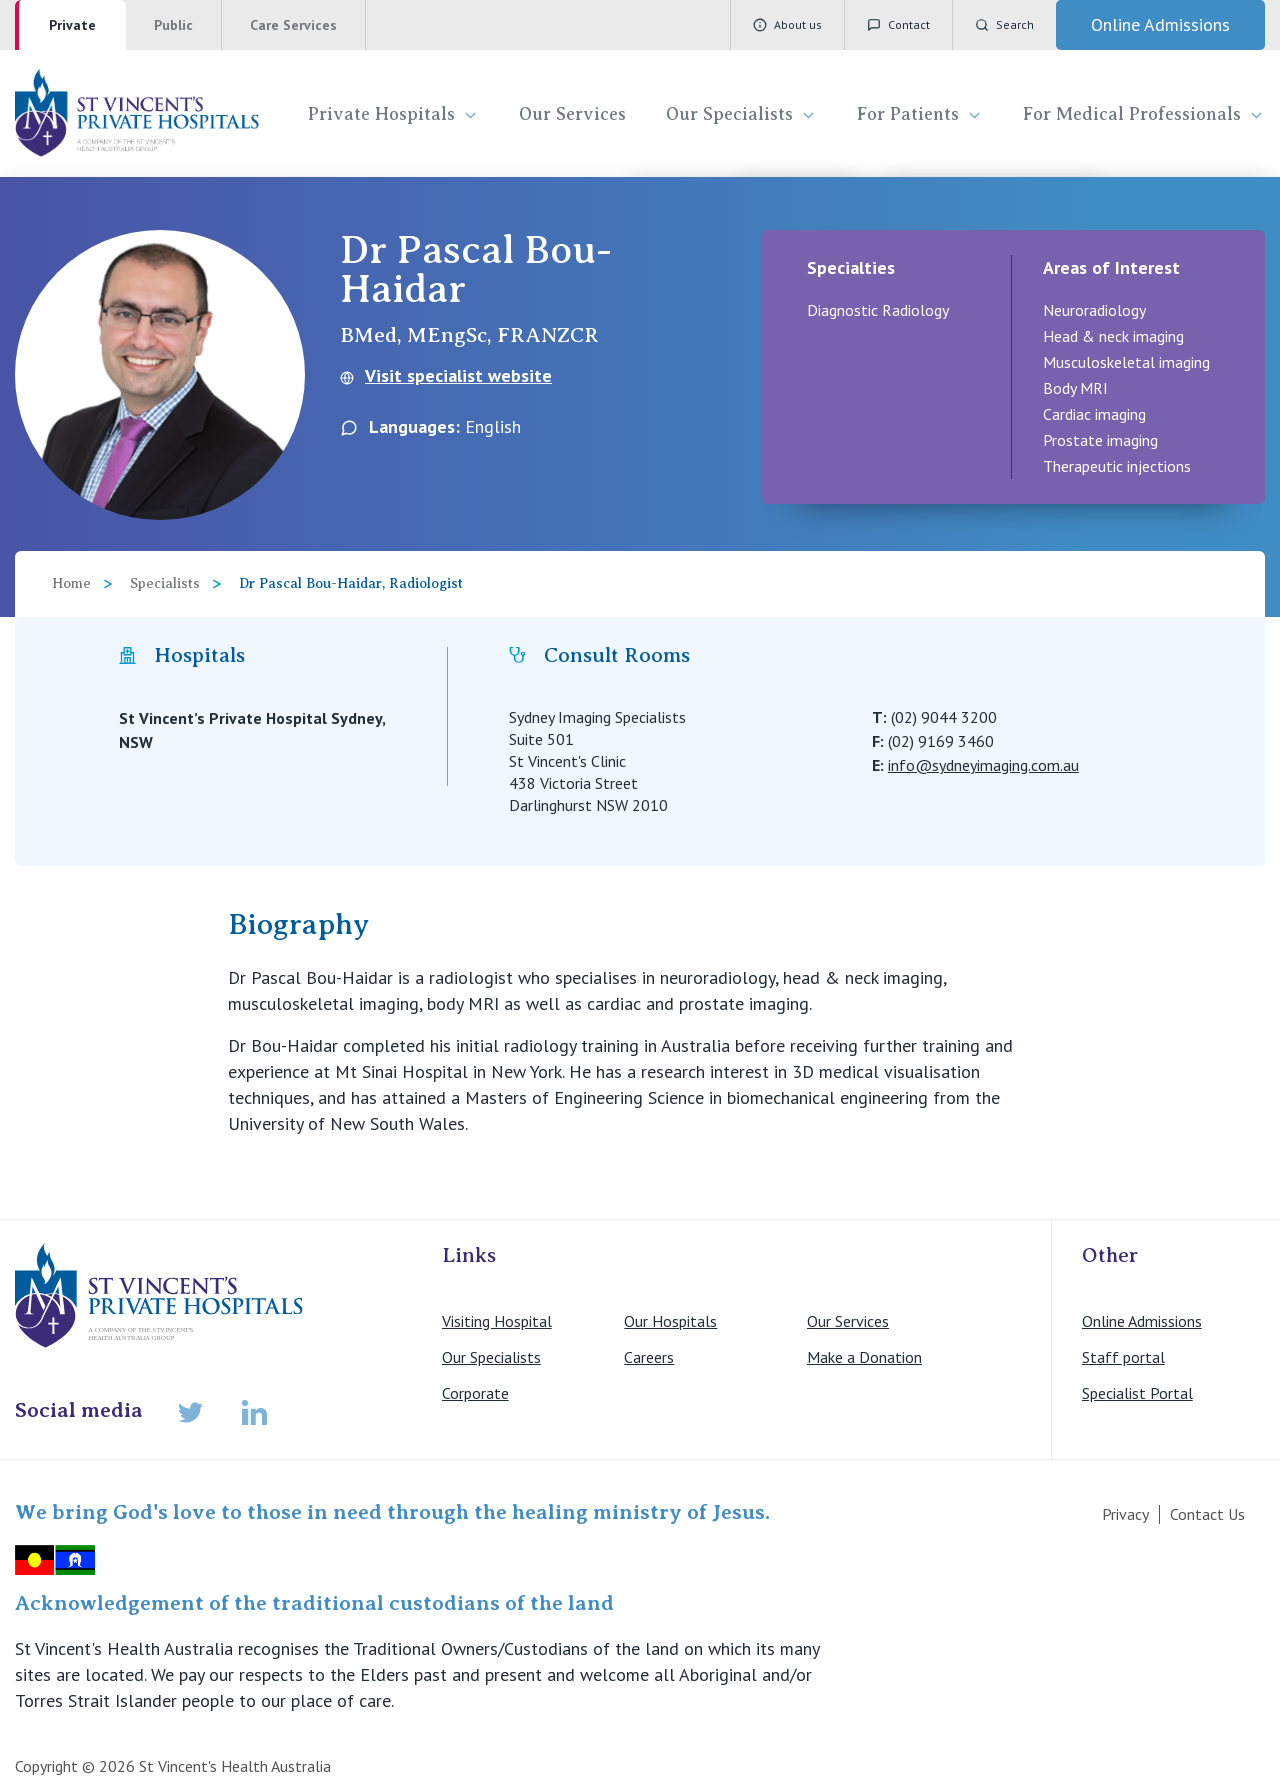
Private (72, 25)
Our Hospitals (670, 1321)
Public (173, 25)
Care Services (293, 25)
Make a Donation (864, 1357)
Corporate (475, 1393)
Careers (649, 1357)
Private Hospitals (393, 114)
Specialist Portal (1137, 1393)
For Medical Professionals (1144, 114)
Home (71, 583)
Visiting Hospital (497, 1321)
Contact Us (1207, 1514)
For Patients (920, 114)
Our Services (572, 114)
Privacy (1125, 1514)
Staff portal (1123, 1357)
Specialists (165, 583)
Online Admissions (1142, 1321)
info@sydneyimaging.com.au (983, 765)
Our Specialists (741, 114)
